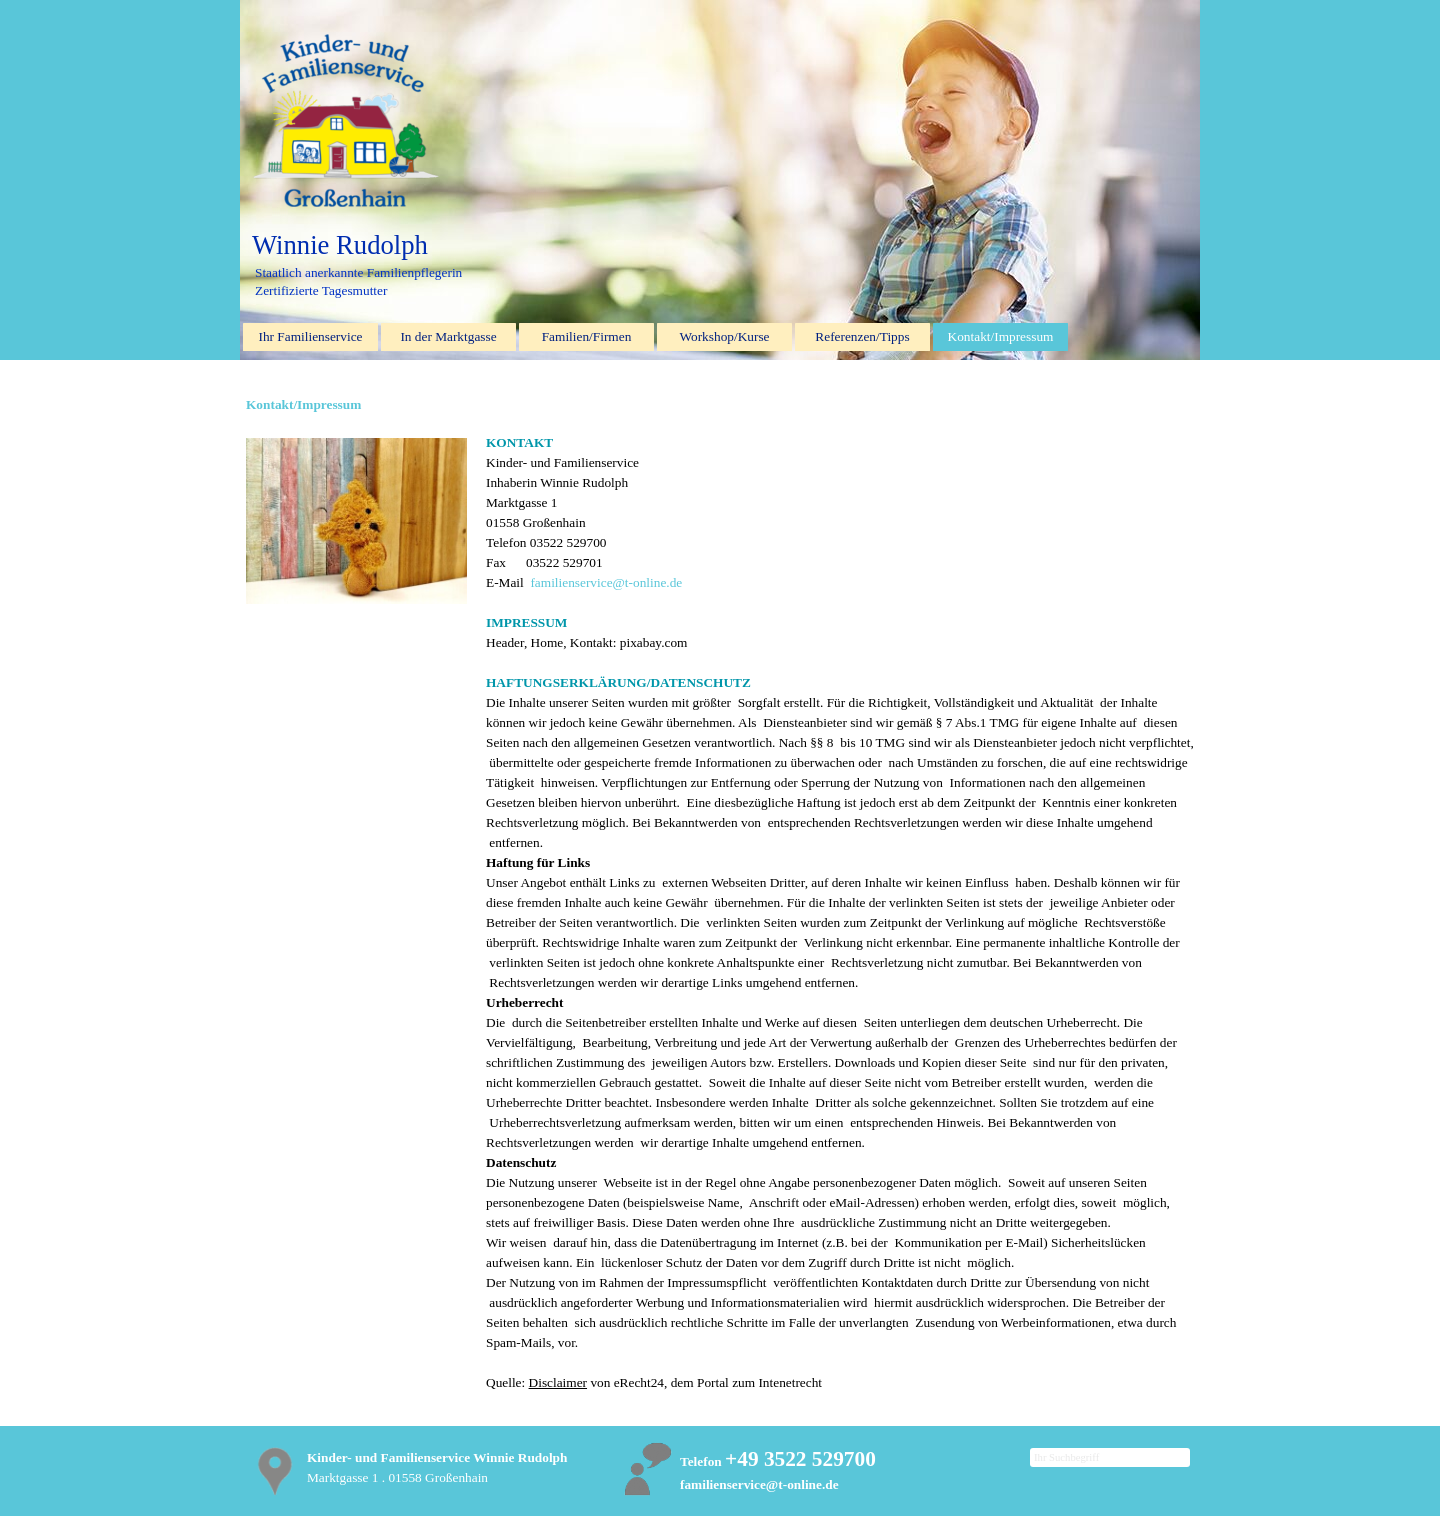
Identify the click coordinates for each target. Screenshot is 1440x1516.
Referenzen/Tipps (862, 336)
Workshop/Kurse (725, 336)
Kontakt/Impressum (1001, 336)
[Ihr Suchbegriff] (1110, 1457)
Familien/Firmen (587, 336)
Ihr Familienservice (311, 336)
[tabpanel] (840, 913)
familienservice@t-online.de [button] (606, 582)
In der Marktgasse (448, 336)
